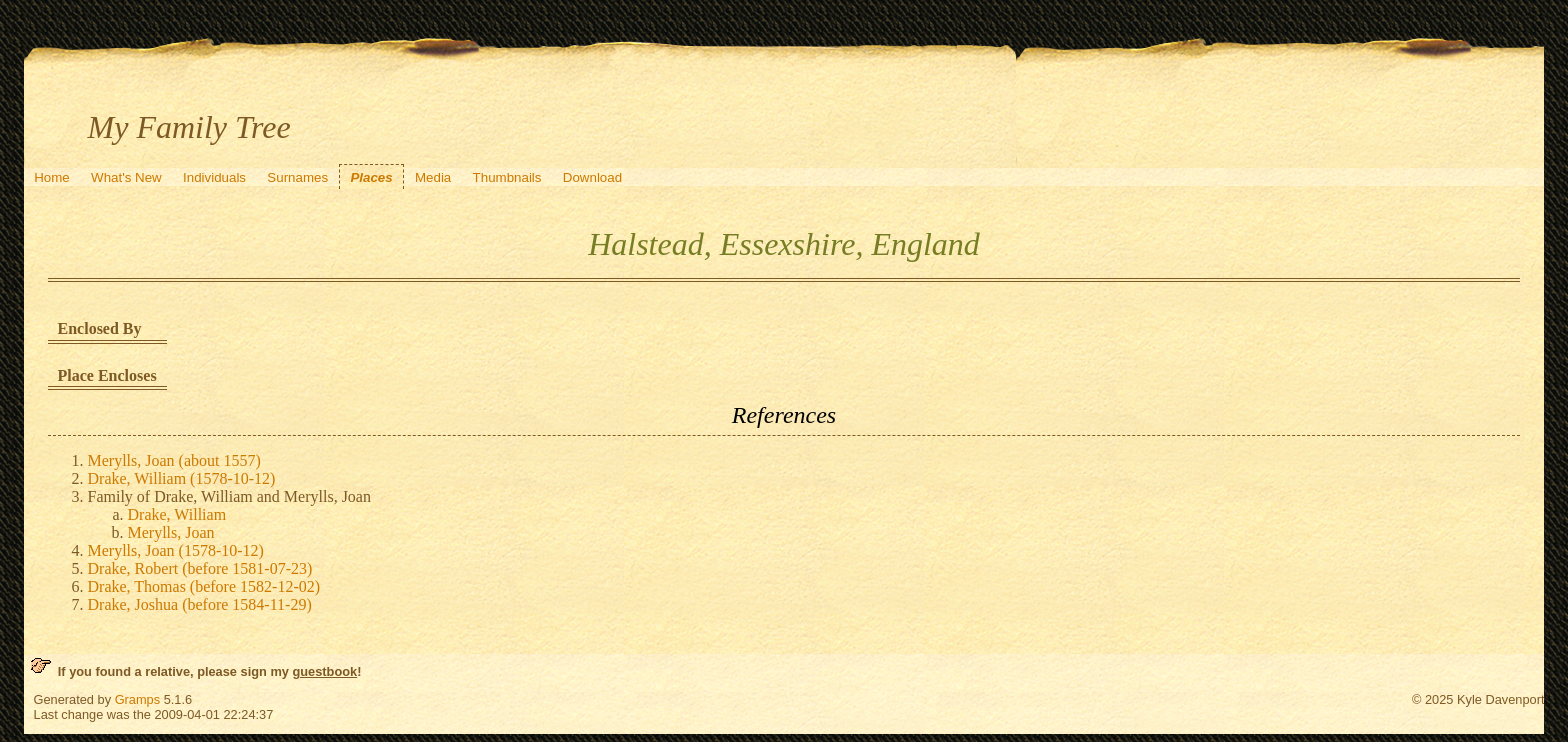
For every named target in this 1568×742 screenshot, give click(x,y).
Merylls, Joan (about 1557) (174, 460)
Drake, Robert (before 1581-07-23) (200, 568)
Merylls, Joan (171, 532)
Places (371, 177)
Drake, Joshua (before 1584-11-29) (200, 604)
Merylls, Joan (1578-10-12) (176, 550)
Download (592, 177)
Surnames (297, 177)
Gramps (138, 699)
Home (52, 177)
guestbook (324, 671)
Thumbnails (507, 177)
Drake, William (177, 514)
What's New (126, 177)
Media (433, 177)
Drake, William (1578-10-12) (182, 478)
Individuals (214, 177)
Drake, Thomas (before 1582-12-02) (204, 586)
